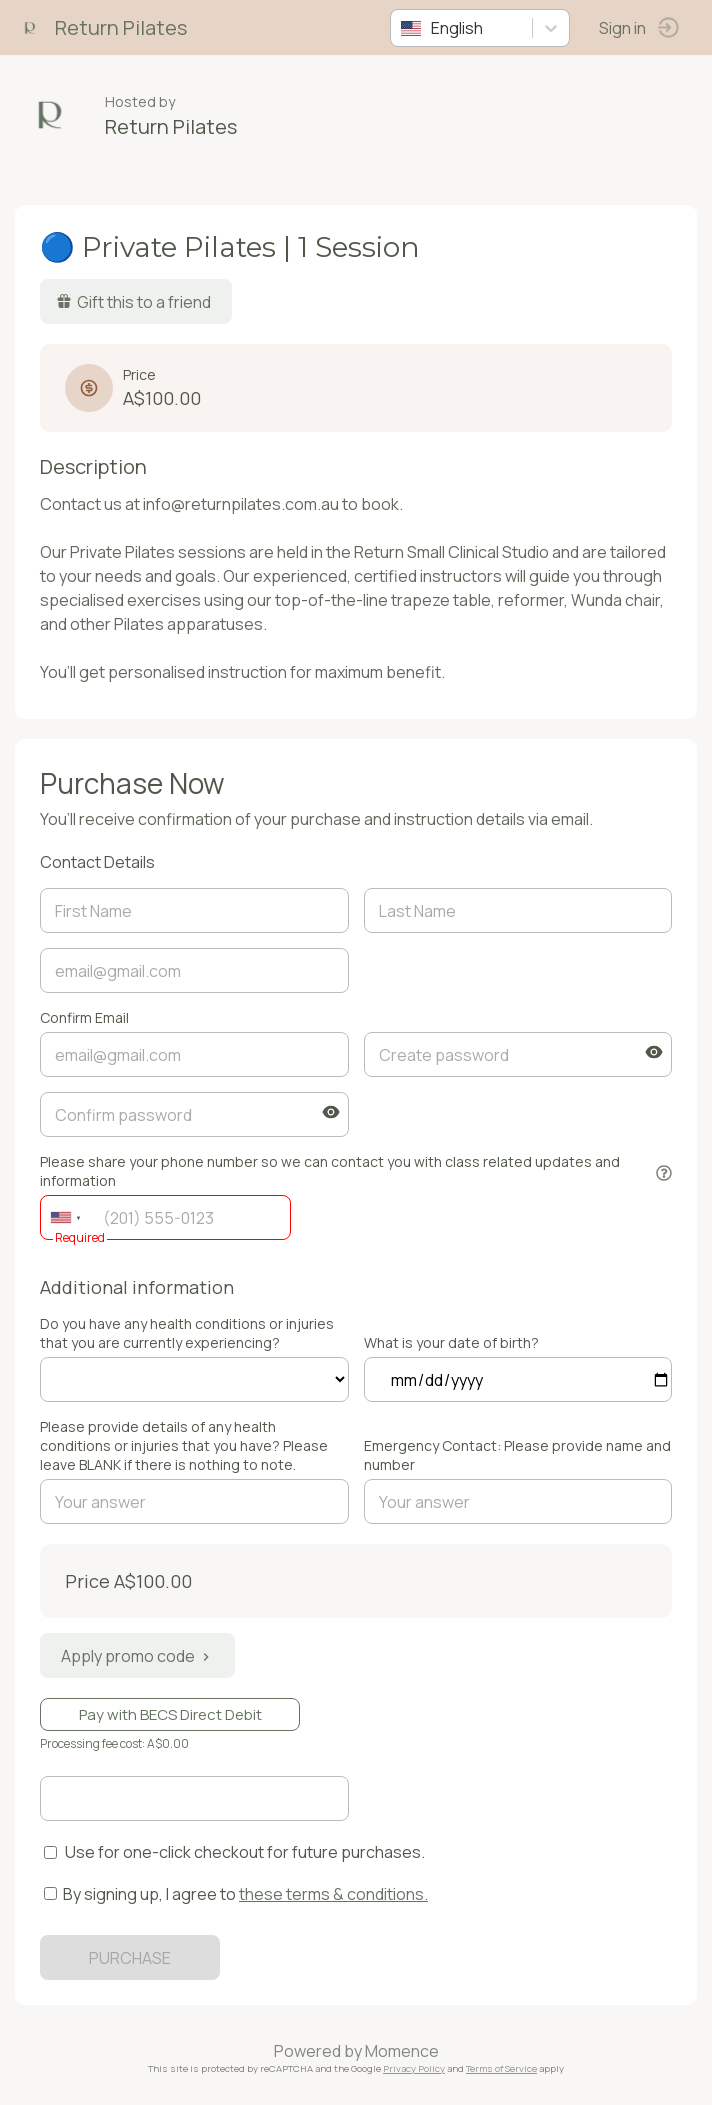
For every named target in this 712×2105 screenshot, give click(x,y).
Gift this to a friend (133, 302)
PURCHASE (130, 1958)
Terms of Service (501, 2068)
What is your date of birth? (451, 1342)
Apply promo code (137, 1656)
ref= (194, 1379)
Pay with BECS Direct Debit (170, 1714)
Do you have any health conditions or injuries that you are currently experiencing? (187, 1333)
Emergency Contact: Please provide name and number (517, 1455)
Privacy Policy (414, 2068)
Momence (402, 2051)
